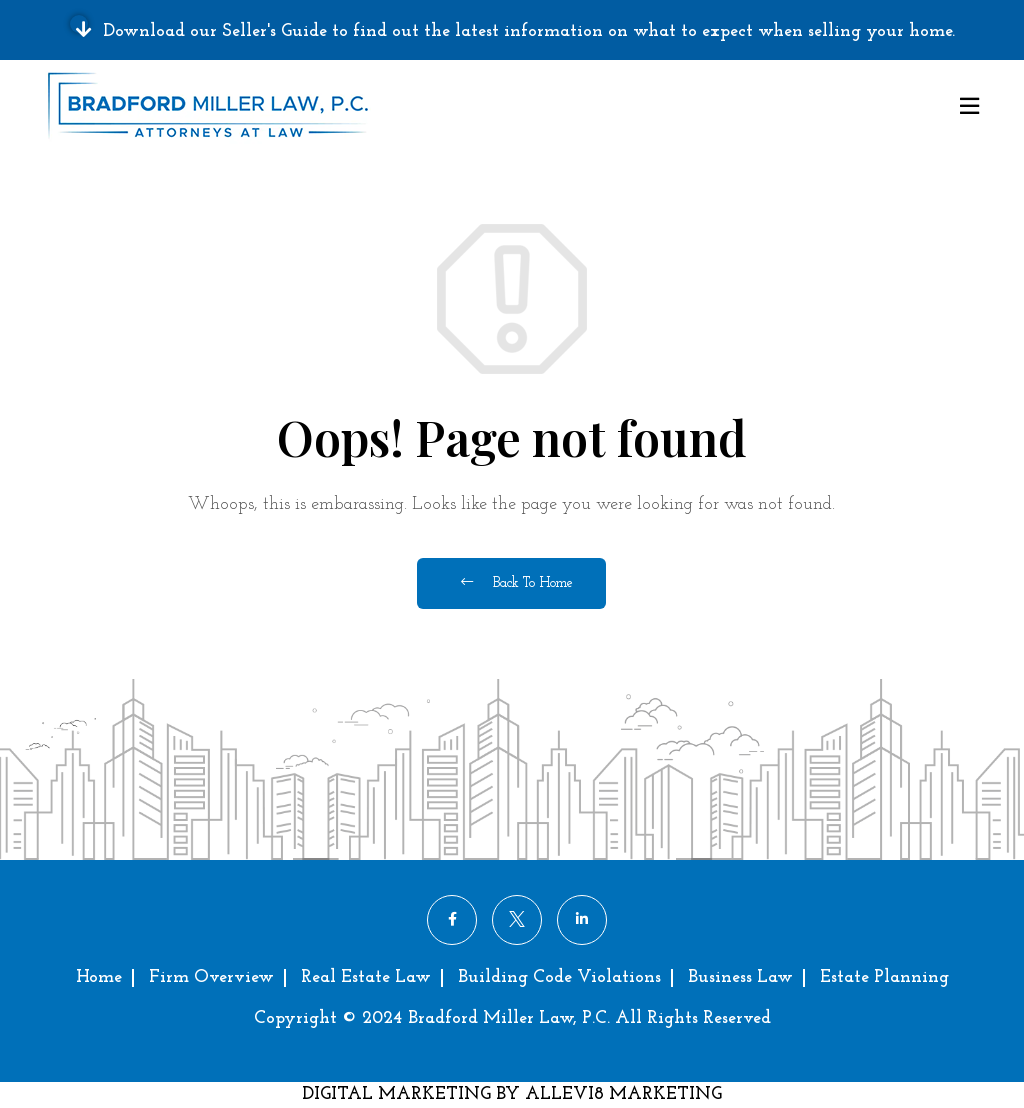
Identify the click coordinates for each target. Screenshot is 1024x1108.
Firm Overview (211, 977)
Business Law (740, 977)
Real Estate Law (366, 977)
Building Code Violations (559, 977)
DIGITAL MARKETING (399, 1094)
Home (99, 977)
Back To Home (516, 583)
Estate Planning (884, 977)
